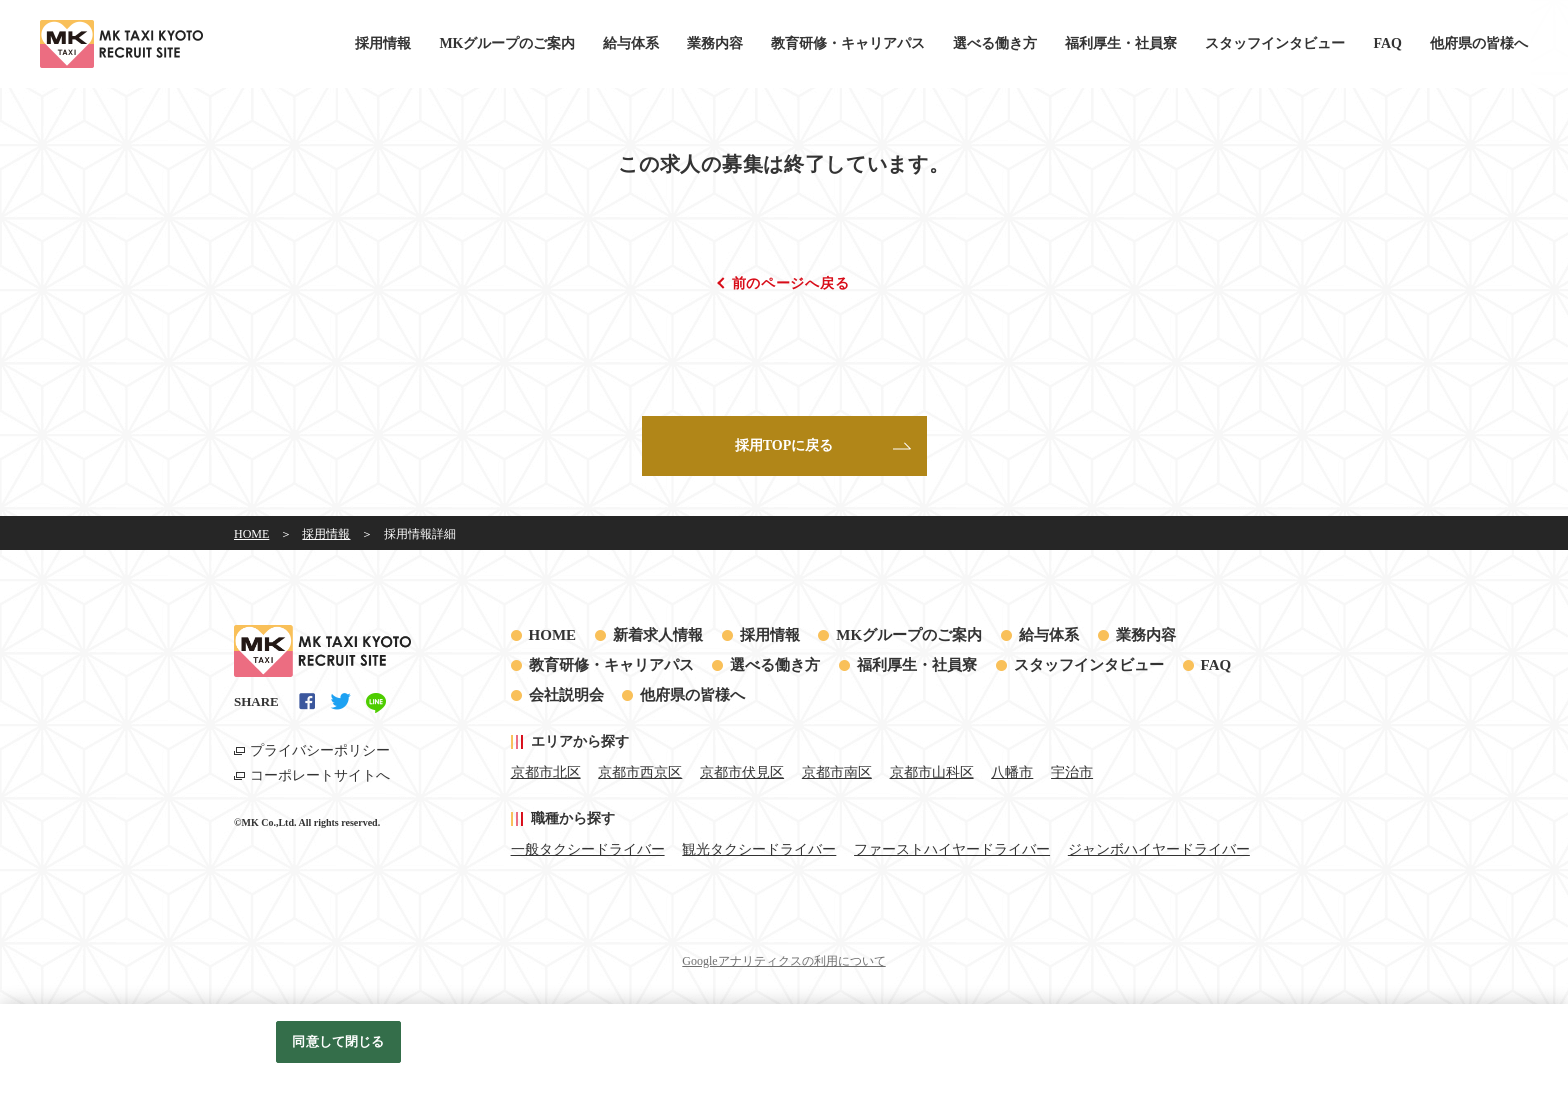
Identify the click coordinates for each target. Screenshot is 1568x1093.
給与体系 (631, 43)
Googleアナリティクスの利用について (783, 961)
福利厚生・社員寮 (1121, 43)
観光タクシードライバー (759, 849)
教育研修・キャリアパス (848, 43)
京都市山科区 (932, 772)
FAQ (1387, 43)
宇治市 (1072, 772)
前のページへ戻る (791, 283)
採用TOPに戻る (784, 445)
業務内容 (715, 43)
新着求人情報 (658, 635)
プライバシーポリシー (320, 750)
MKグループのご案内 (507, 43)
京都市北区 (546, 772)
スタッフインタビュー (1275, 43)
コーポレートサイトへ (320, 775)
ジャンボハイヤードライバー (1159, 849)
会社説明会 (566, 695)
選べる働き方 (995, 43)
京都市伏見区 (742, 772)
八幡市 (1012, 772)
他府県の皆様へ (1479, 43)
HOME (553, 635)
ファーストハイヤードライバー (952, 849)
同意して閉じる (338, 1041)
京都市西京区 (640, 772)
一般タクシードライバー (588, 849)
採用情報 (383, 43)
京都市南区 (837, 772)
